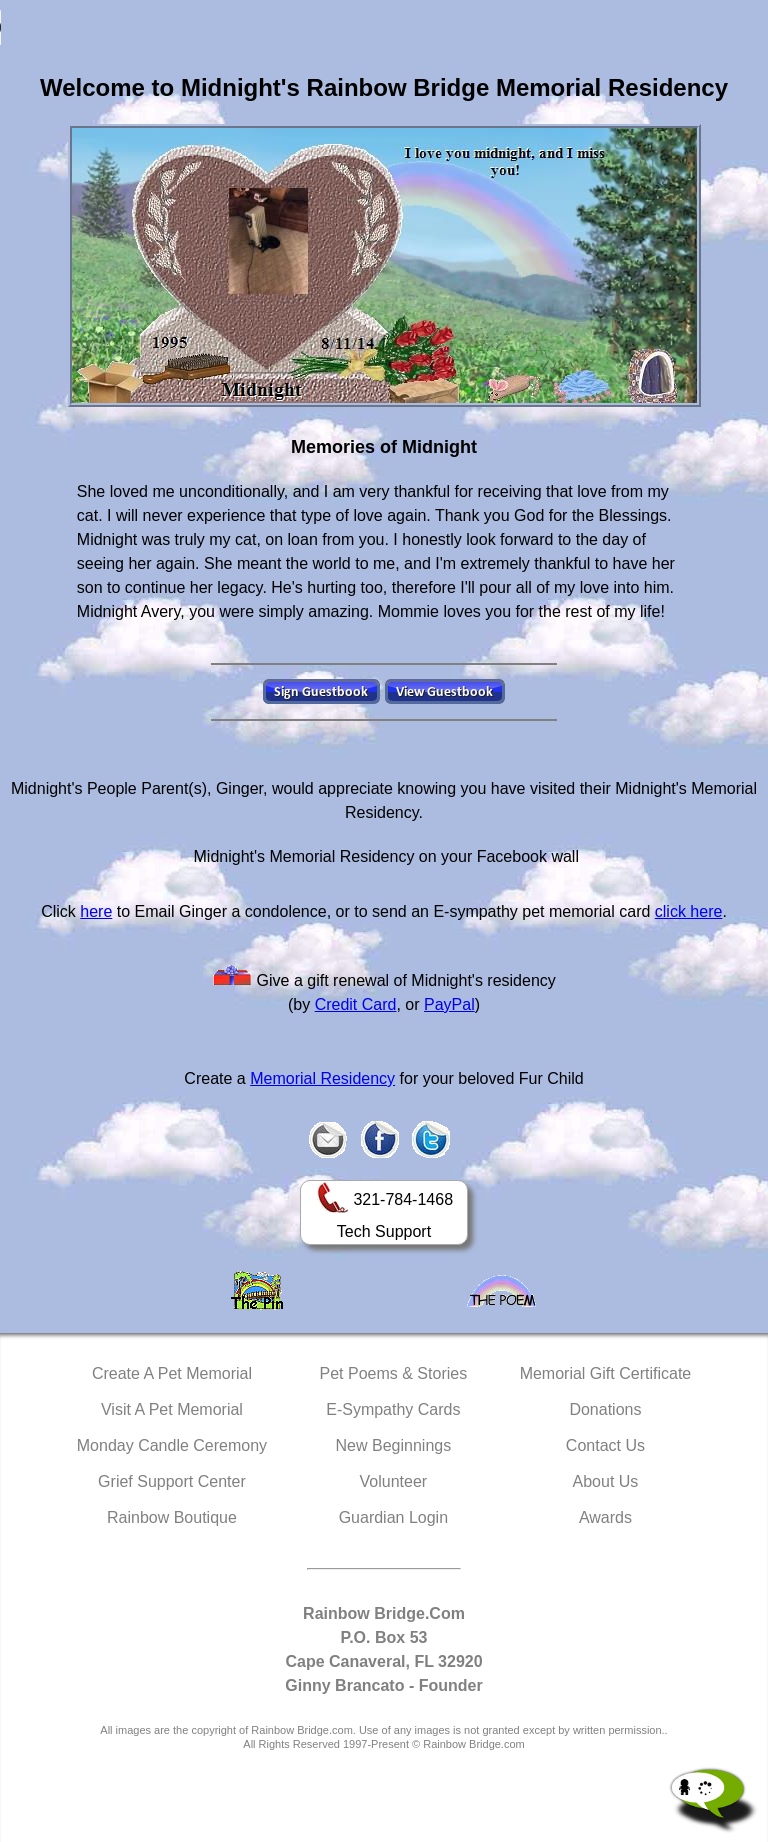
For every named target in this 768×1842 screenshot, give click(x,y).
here (96, 911)
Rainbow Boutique (172, 1517)
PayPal (449, 1004)
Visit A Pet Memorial (172, 1409)
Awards (605, 1517)
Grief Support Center (172, 1481)
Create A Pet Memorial (172, 1373)
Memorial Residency (322, 1078)
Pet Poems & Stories (394, 1373)
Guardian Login (393, 1517)
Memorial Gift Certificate (606, 1373)
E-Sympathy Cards (393, 1409)
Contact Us (605, 1445)
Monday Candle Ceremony (172, 1445)
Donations (605, 1409)
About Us (606, 1481)
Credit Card (356, 1004)
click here (689, 911)
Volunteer (394, 1481)
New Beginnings (394, 1445)
